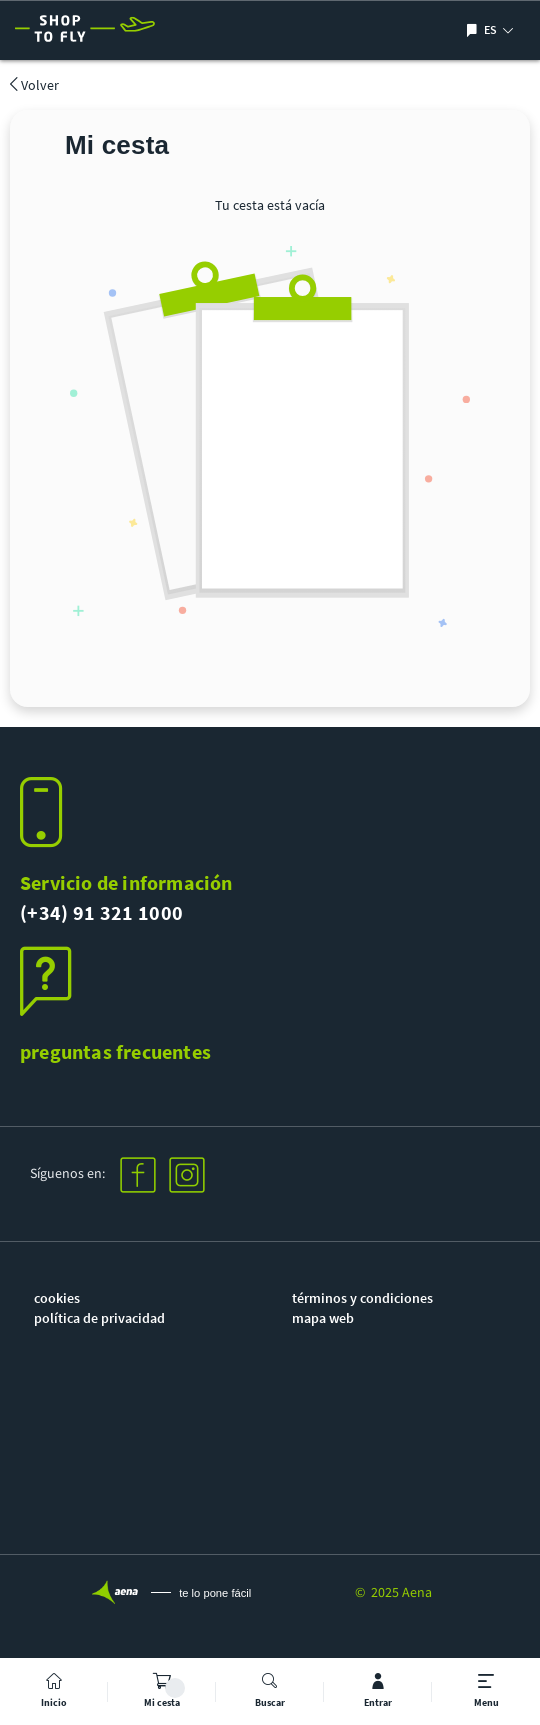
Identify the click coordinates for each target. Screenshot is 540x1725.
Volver (34, 85)
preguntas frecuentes (115, 1051)
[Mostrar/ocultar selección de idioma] (474, 30)
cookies (57, 1298)
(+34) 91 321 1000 (101, 912)
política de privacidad (99, 1318)
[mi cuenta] (378, 1691)
